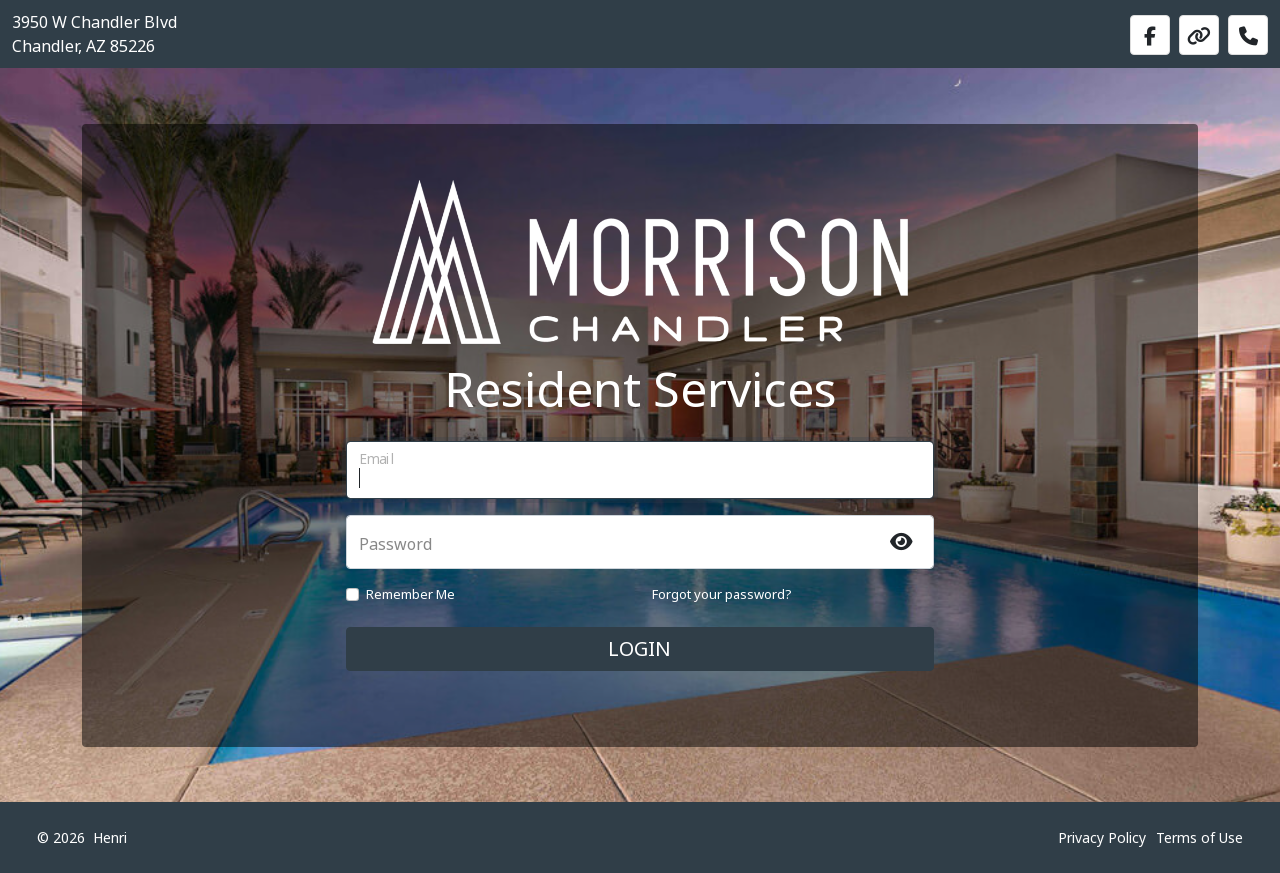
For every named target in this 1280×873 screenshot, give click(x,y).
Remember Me (410, 594)
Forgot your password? (722, 594)
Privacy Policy (1102, 837)
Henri (110, 837)
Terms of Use (1199, 837)
